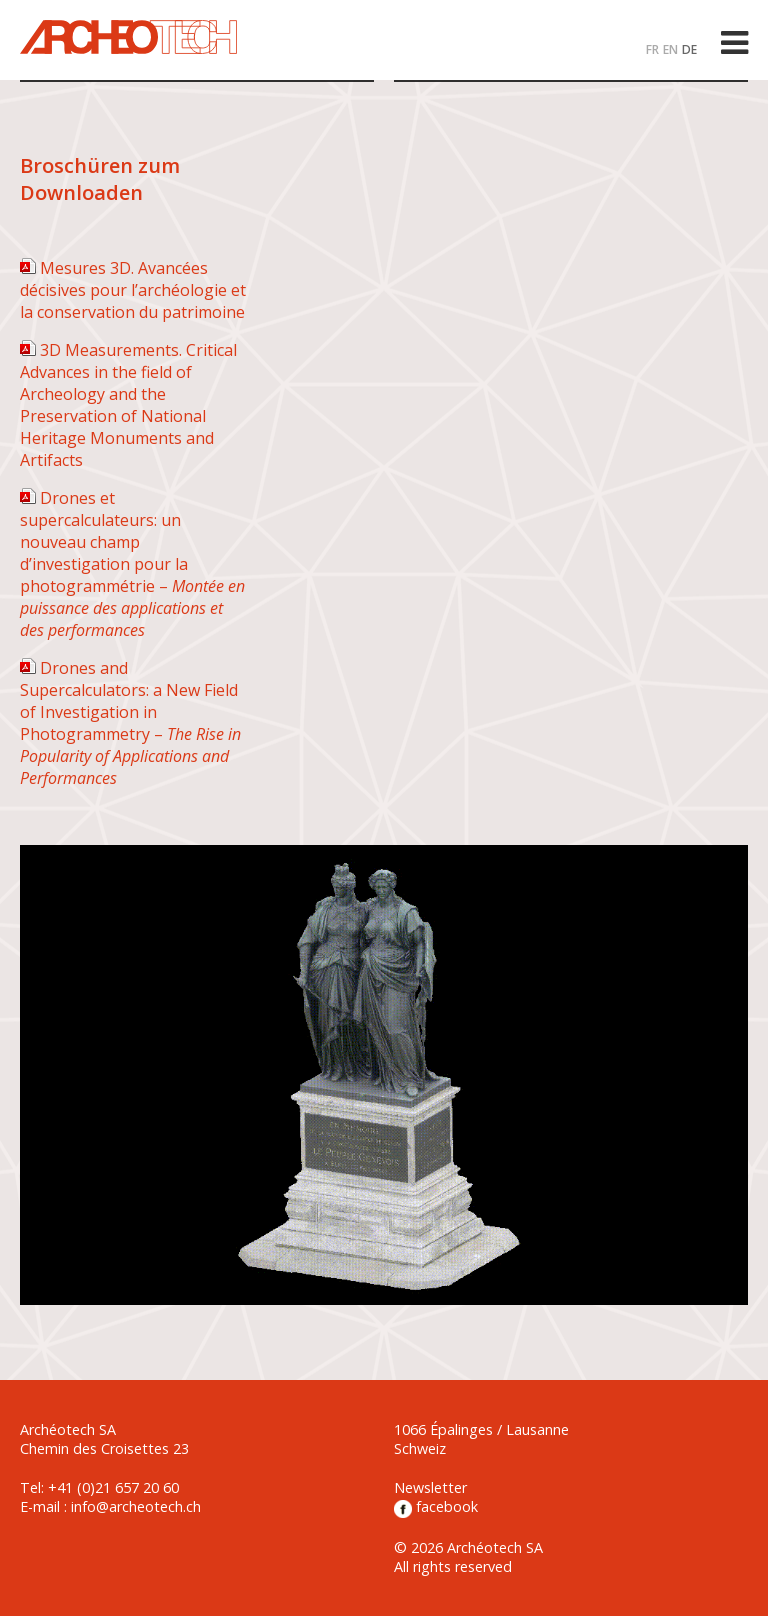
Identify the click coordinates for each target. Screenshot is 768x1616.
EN (670, 49)
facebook (436, 1506)
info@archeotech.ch (136, 1506)
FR (652, 49)
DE (689, 49)
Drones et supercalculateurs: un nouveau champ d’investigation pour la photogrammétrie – (132, 564)
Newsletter (430, 1487)
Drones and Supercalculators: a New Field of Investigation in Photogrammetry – (130, 723)
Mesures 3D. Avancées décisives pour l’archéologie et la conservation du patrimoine (133, 290)
